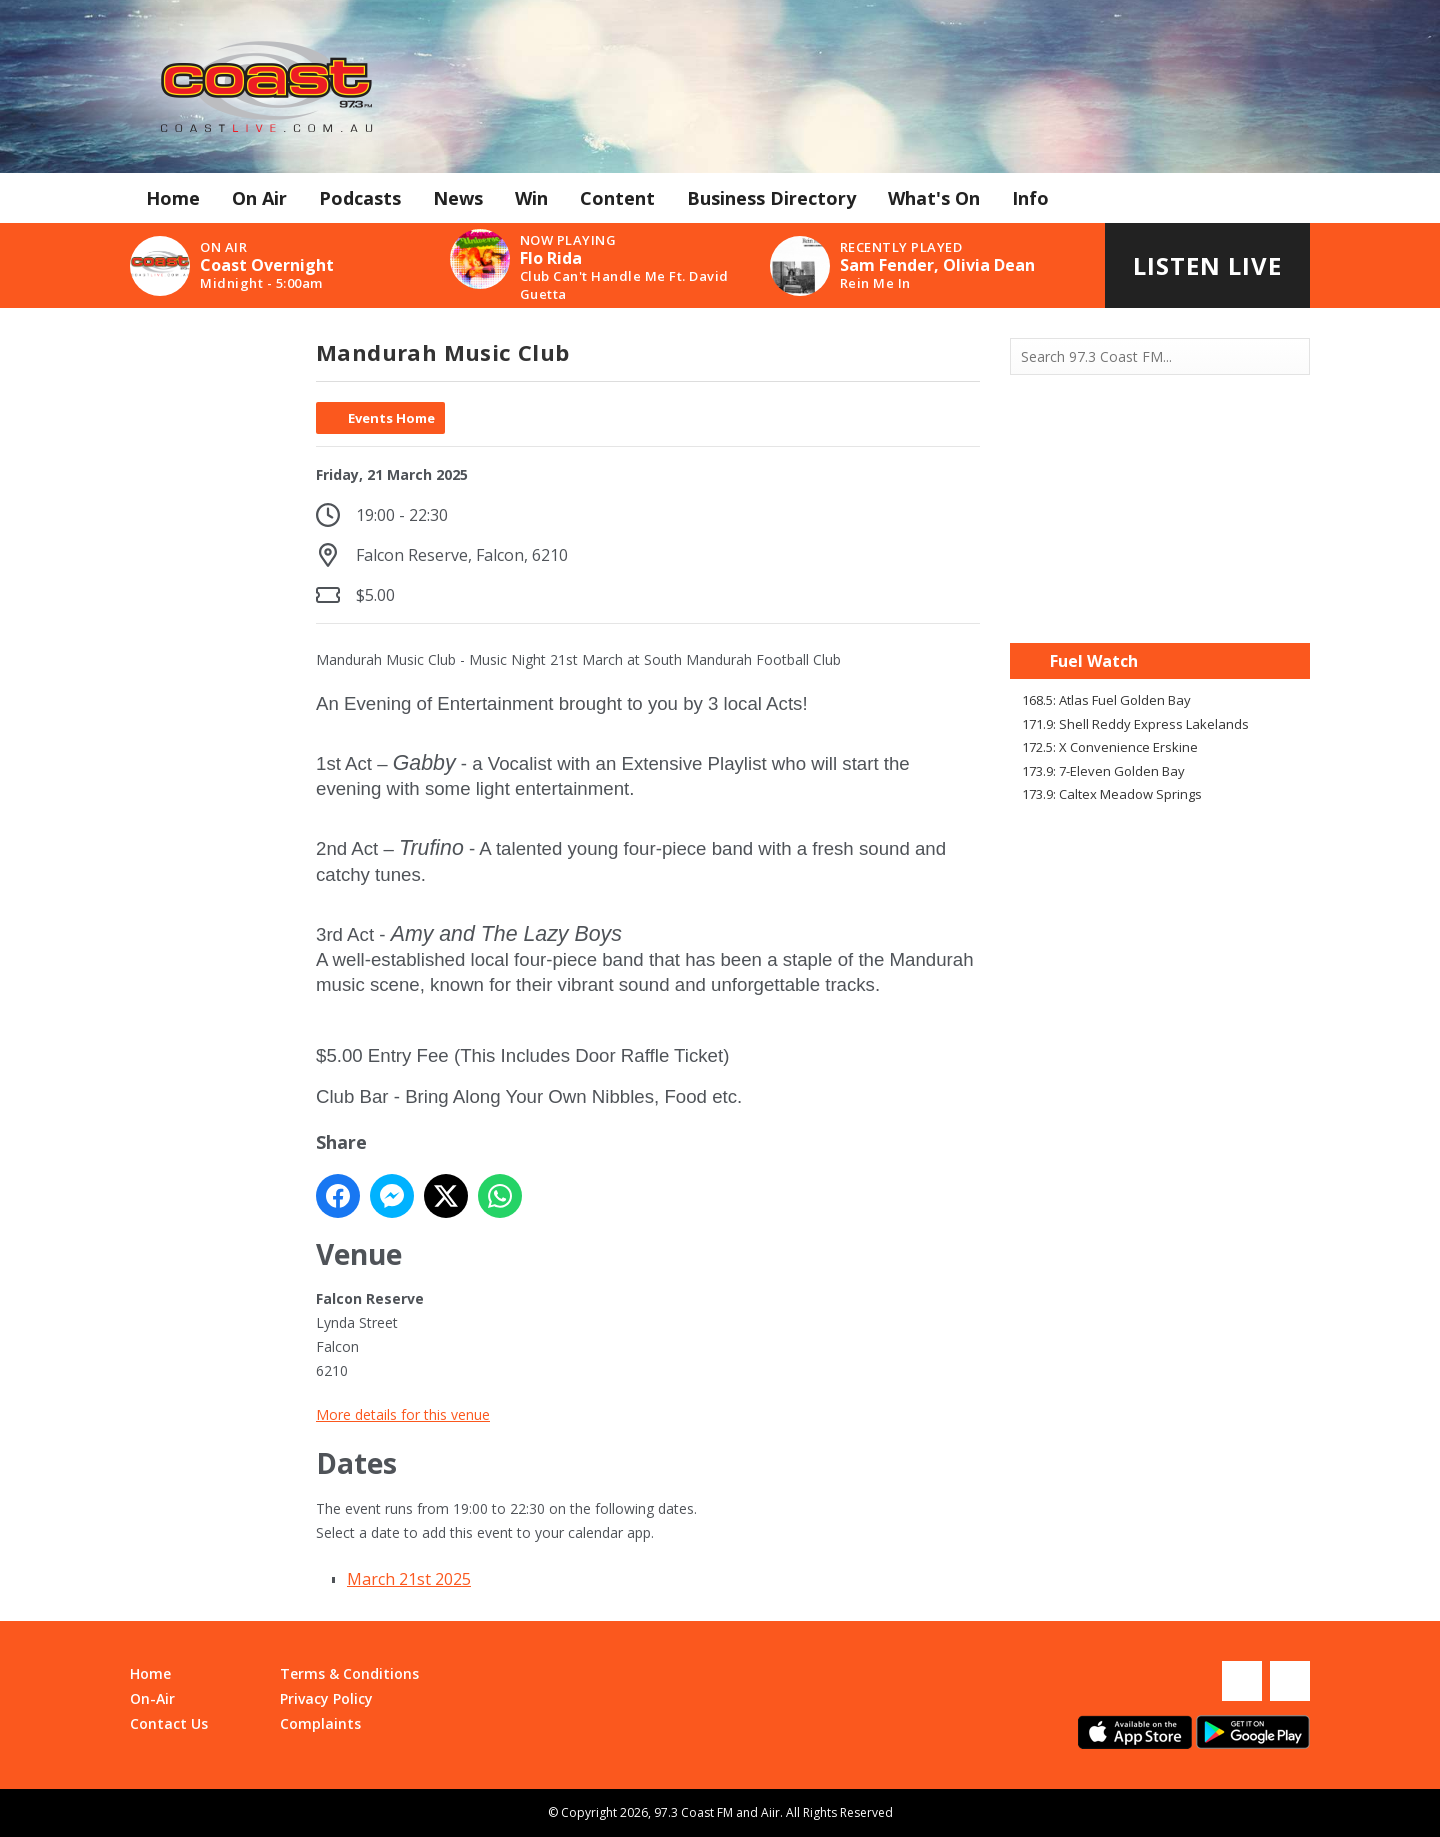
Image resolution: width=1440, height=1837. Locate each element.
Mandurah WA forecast (1160, 603)
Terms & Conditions (349, 1673)
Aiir (770, 1812)
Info (1030, 198)
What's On (934, 198)
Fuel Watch (1094, 661)
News (458, 198)
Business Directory (771, 198)
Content (617, 198)
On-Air (152, 1698)
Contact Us (169, 1723)
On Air (259, 198)
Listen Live (1207, 265)
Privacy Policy (326, 1698)
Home (173, 198)
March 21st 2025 (409, 1579)
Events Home (391, 418)
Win (531, 198)
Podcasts (360, 198)
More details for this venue (403, 1414)
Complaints (320, 1723)
